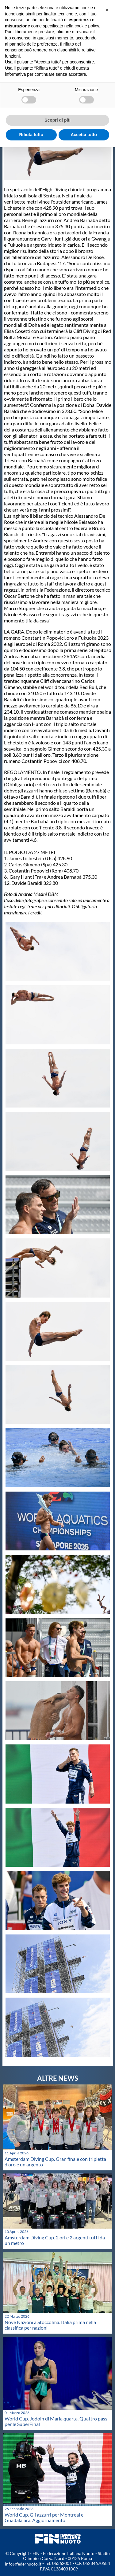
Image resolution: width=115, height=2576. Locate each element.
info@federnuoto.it (23, 2563)
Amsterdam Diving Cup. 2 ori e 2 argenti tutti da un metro (55, 2240)
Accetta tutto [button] (84, 134)
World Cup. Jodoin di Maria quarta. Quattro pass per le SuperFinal (56, 2421)
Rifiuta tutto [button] (31, 134)
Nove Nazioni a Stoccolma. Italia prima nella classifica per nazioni (50, 2325)
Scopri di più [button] (57, 120)
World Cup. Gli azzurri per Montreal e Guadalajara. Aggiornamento (44, 2517)
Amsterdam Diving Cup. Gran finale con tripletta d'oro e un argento (55, 2161)
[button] (107, 10)
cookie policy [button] (87, 25)
